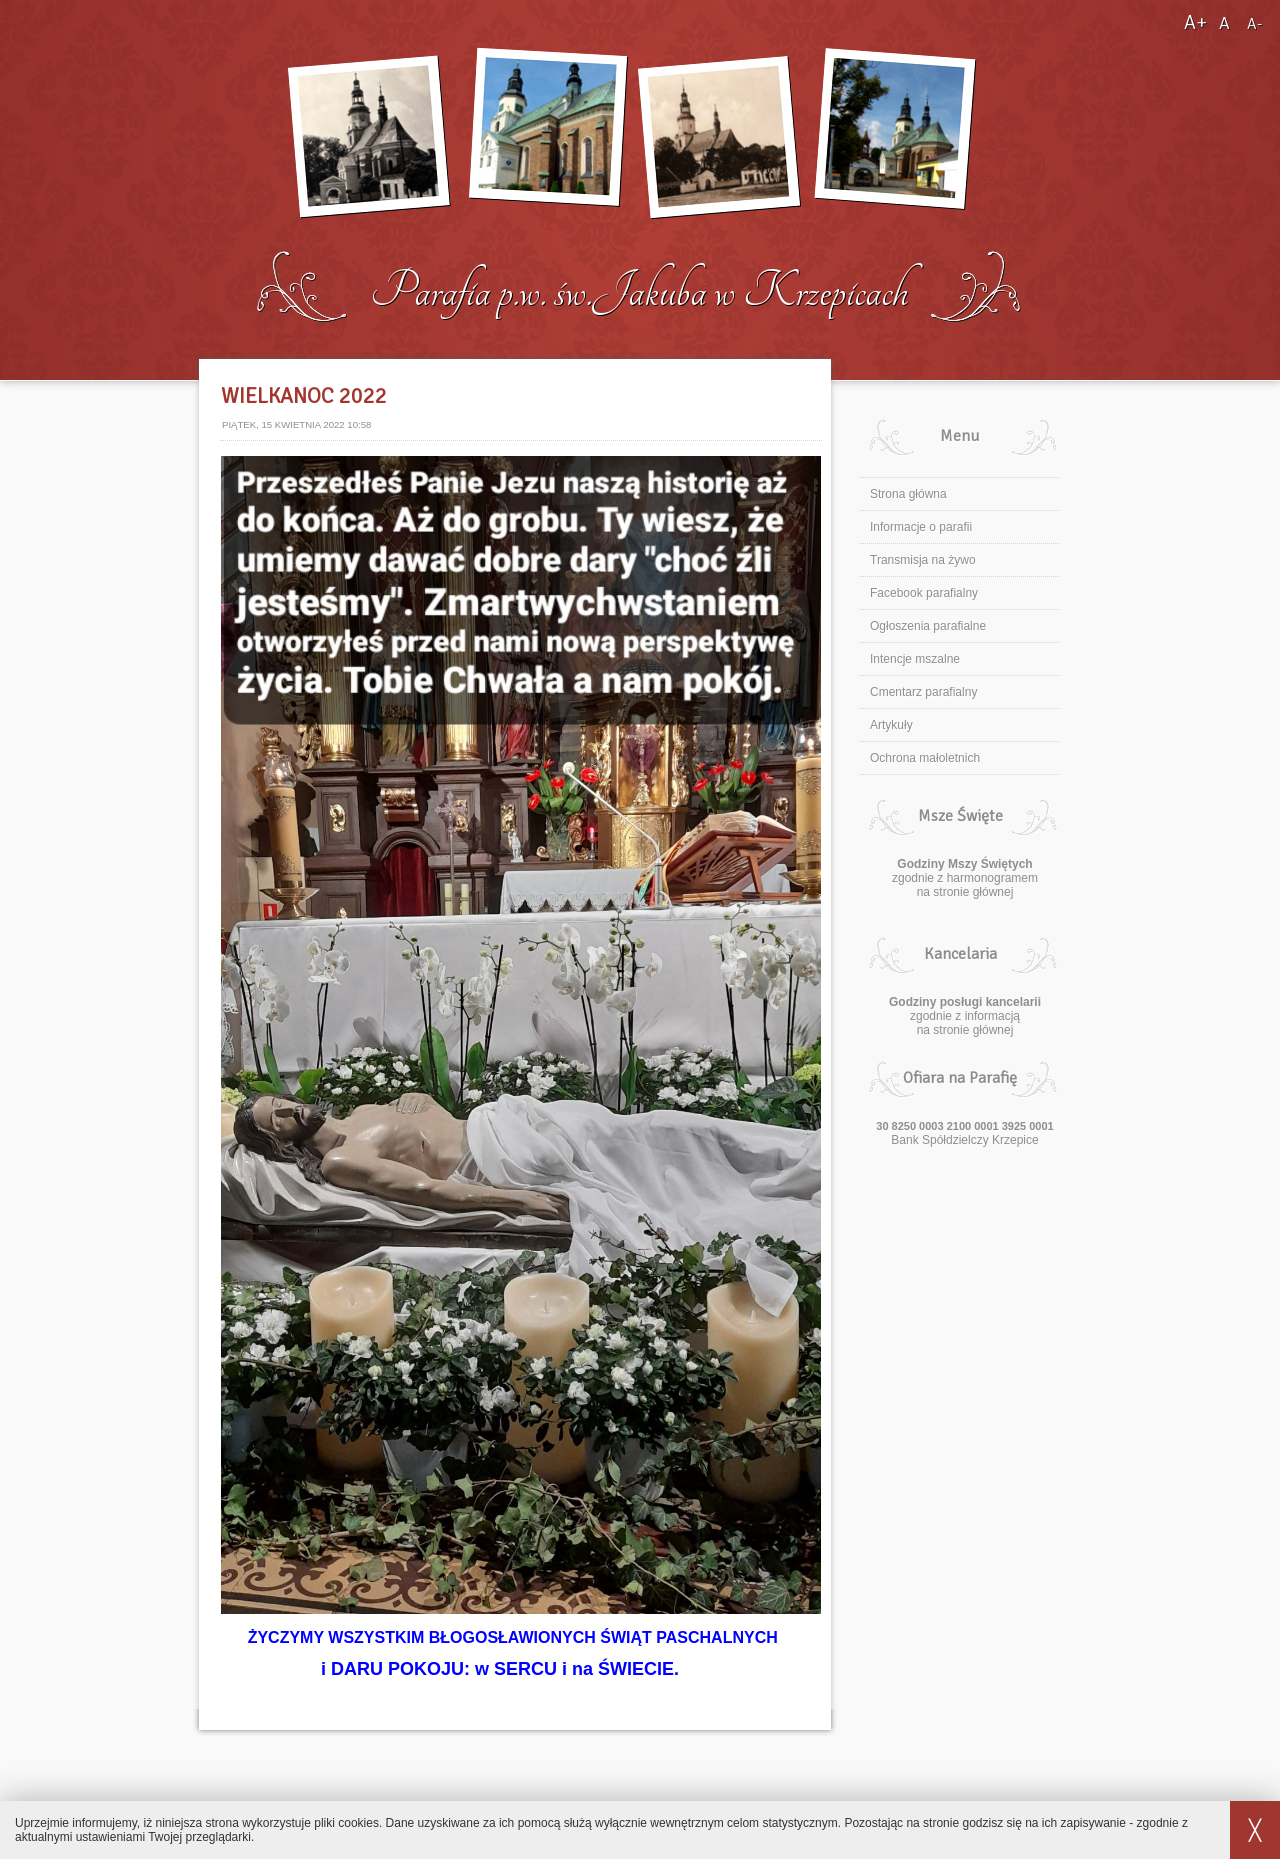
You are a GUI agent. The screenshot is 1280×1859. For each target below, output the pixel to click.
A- (1254, 24)
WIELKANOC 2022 (304, 396)
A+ (1197, 22)
